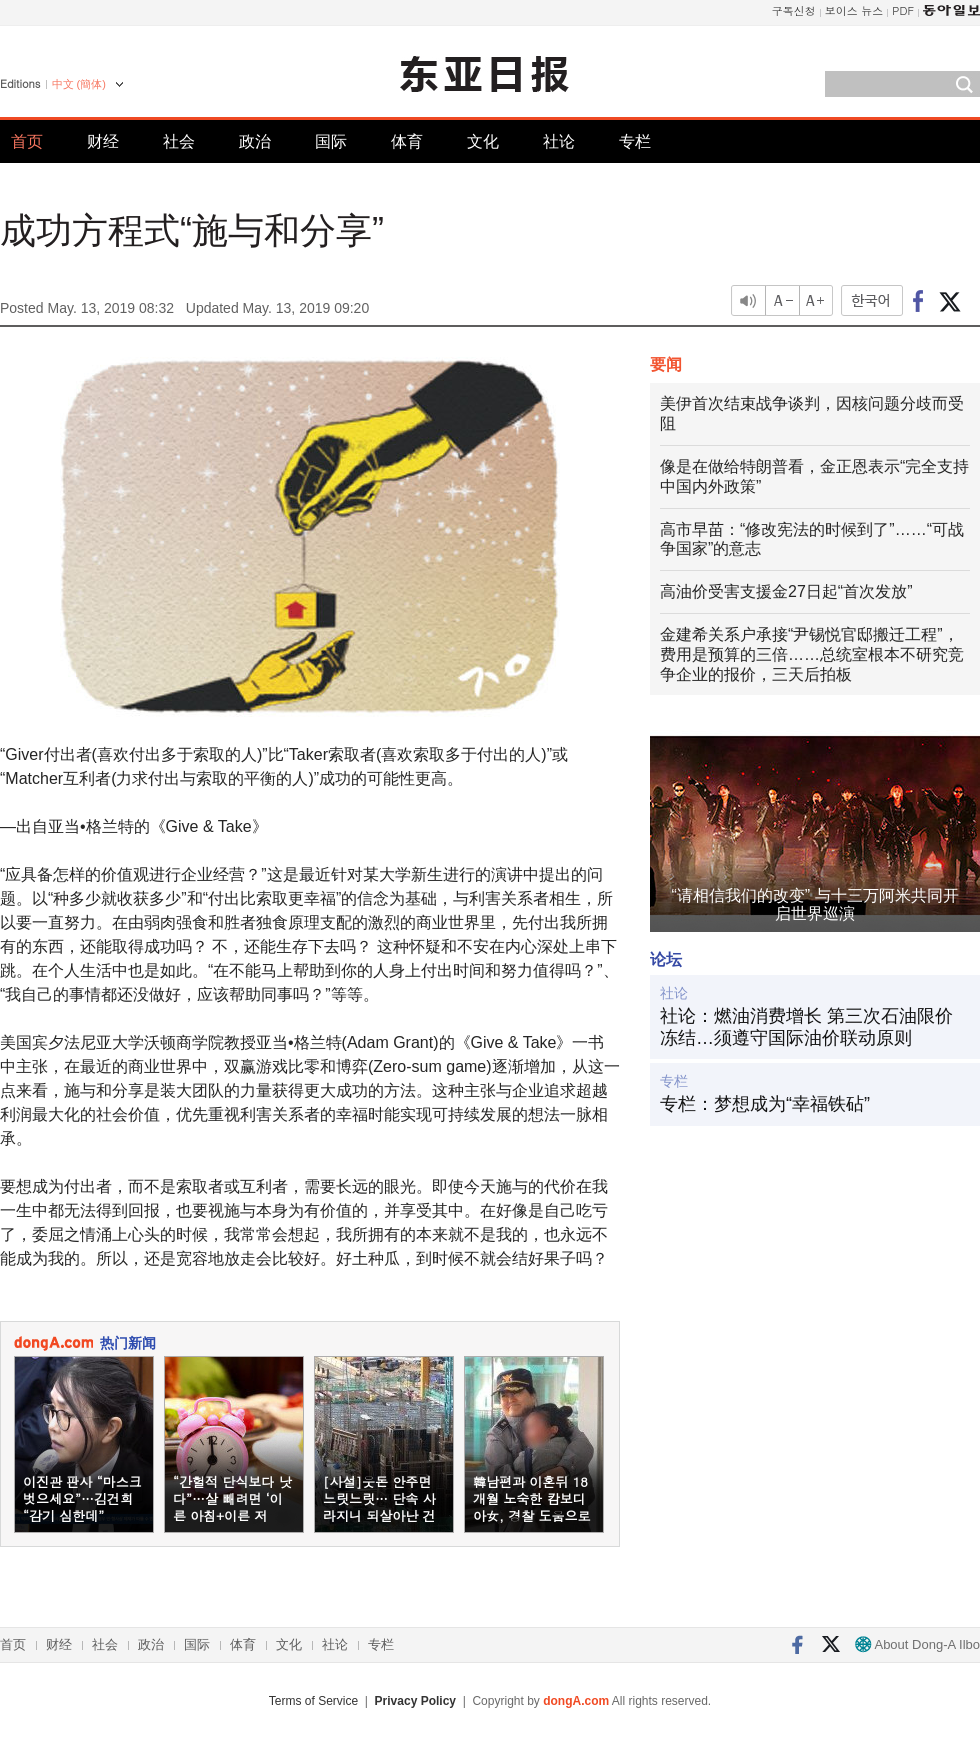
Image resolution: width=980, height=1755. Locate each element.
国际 (331, 141)
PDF (903, 10)
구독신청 (794, 10)
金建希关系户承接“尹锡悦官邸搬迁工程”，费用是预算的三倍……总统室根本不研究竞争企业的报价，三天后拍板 (812, 654)
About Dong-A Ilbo (917, 1644)
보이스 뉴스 (854, 10)
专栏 (635, 141)
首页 (27, 141)
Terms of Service (313, 1701)
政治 (255, 141)
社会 (179, 141)
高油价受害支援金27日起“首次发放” (786, 591)
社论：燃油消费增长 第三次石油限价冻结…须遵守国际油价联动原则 (806, 1027)
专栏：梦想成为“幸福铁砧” (765, 1104)
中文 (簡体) (79, 84)
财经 (103, 141)
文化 (483, 141)
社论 (559, 141)
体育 (407, 141)
